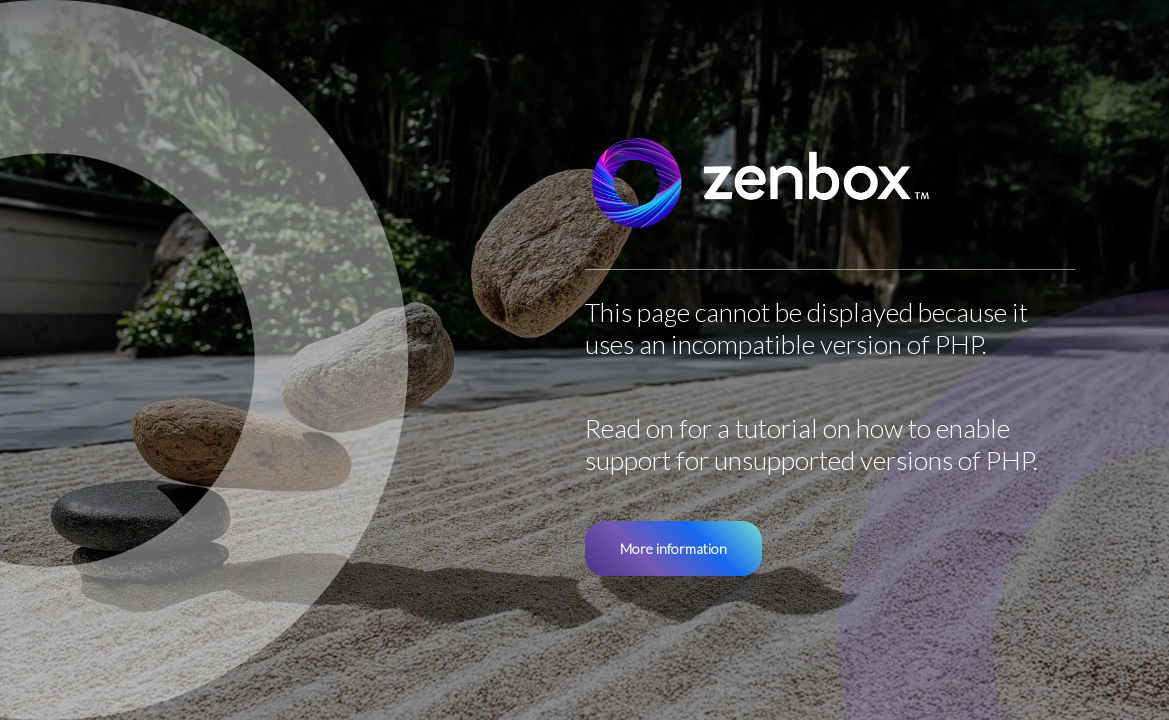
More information (673, 548)
